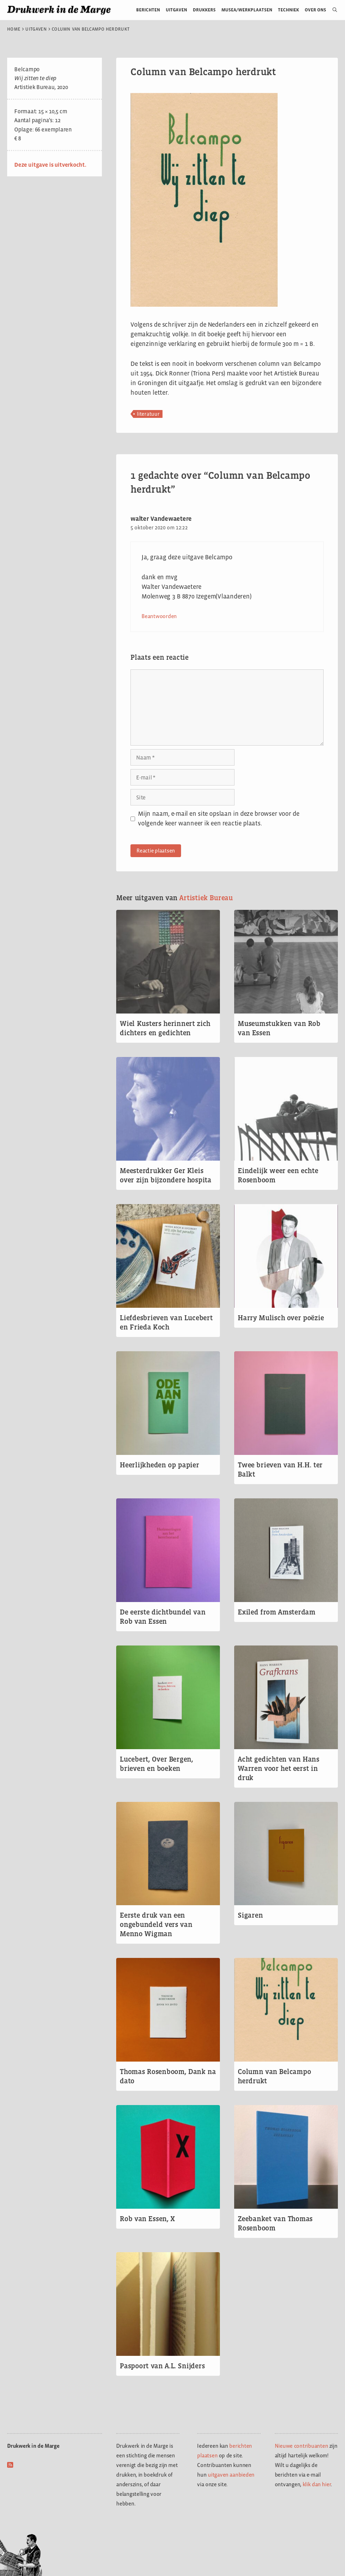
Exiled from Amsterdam (276, 1612)
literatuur (148, 414)
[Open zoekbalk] (332, 10)
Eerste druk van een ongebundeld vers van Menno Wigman (156, 1924)
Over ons (315, 9)
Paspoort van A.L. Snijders (162, 2366)
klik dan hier (317, 2484)
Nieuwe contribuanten (301, 2446)
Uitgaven (176, 9)
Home (13, 29)
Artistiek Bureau (206, 898)
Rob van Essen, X (147, 2219)
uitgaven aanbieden (231, 2475)
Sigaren (250, 1915)
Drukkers (204, 9)
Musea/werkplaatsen (246, 9)
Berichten (148, 9)
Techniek (288, 9)
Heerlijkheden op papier (159, 1465)
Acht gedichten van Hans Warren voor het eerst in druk (278, 1768)
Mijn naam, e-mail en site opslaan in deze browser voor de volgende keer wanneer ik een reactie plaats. (218, 818)
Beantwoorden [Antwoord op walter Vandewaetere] (159, 616)
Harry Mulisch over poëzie (281, 1318)
